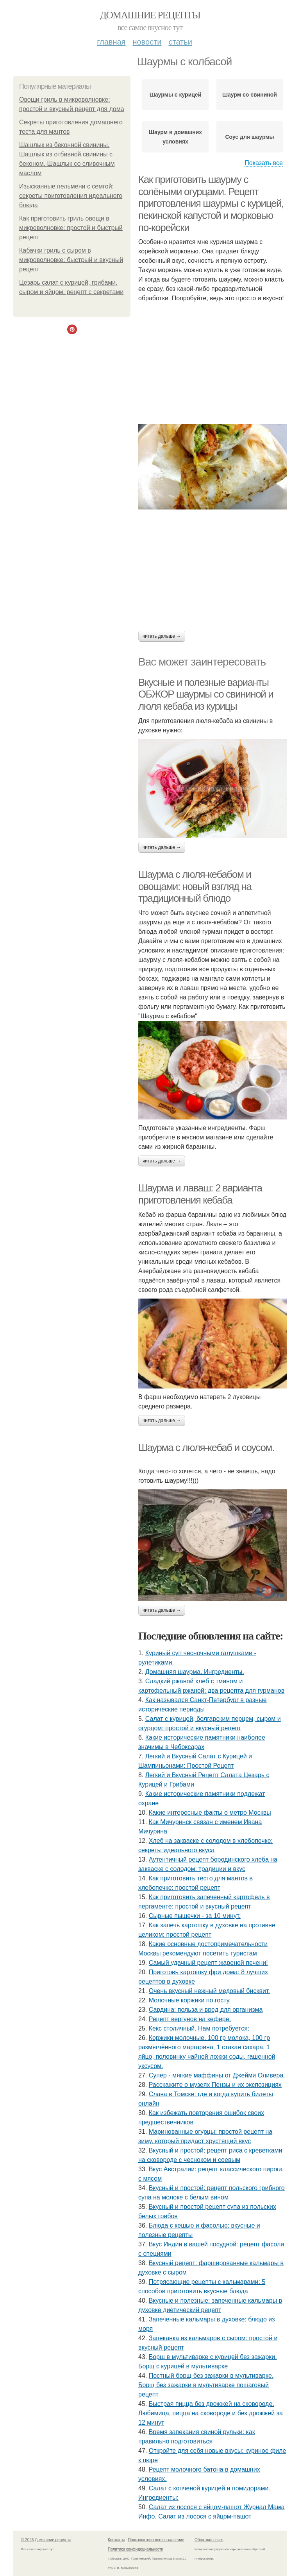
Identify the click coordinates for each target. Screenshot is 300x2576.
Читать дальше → (162, 636)
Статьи (180, 42)
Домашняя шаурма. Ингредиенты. (194, 1671)
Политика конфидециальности (135, 2549)
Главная (111, 42)
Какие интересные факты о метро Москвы (210, 1812)
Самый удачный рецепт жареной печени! (208, 1962)
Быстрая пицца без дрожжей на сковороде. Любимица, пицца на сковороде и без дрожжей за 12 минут (210, 2413)
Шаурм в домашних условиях (175, 137)
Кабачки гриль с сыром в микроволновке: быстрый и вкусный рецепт (71, 260)
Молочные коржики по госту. (190, 2000)
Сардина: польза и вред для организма (206, 2009)
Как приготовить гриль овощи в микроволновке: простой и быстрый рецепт (71, 227)
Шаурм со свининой (249, 94)
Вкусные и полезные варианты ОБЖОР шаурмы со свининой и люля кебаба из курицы (205, 694)
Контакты (116, 2540)
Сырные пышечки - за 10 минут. (195, 1915)
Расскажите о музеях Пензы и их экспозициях (215, 2084)
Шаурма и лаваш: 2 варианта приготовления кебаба (200, 1194)
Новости (146, 42)
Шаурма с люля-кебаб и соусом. (206, 1447)
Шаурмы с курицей (175, 94)
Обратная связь (209, 2540)
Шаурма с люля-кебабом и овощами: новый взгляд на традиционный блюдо (194, 886)
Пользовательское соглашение (156, 2540)
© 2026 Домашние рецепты (46, 2540)
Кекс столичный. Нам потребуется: (199, 2028)
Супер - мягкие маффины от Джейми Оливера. (217, 2075)
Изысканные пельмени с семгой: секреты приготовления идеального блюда (70, 195)
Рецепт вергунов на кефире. (190, 2019)
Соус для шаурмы (249, 137)
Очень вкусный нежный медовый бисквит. (209, 1991)
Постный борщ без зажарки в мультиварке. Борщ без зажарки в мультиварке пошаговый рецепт (205, 2385)
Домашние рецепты (150, 15)
